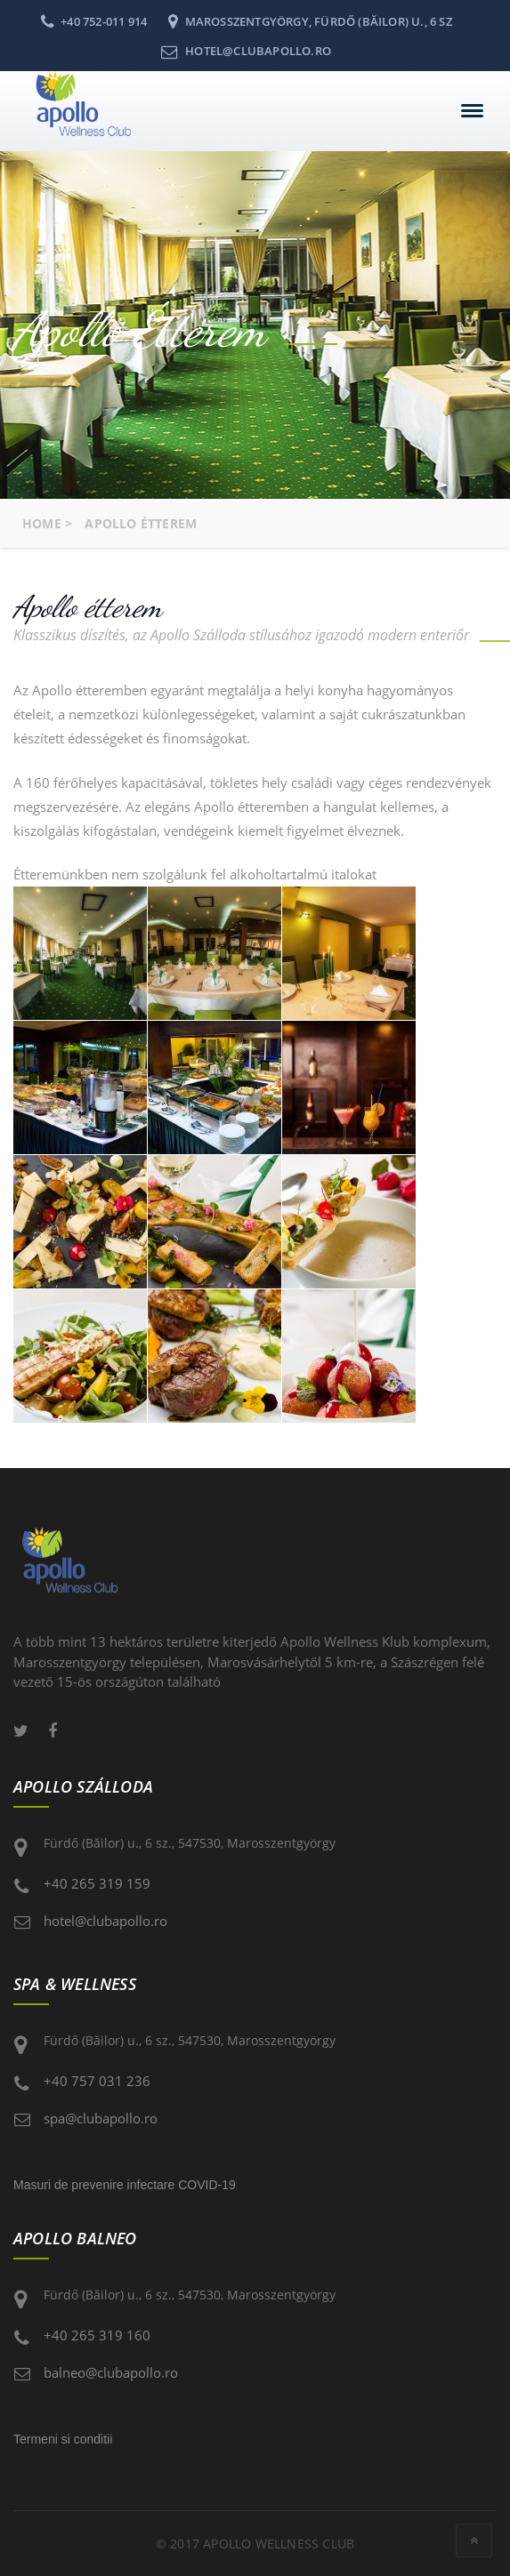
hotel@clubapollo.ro (105, 1921)
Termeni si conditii (62, 2439)
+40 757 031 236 (97, 2081)
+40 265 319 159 (97, 1883)
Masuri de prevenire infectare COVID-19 (124, 2185)
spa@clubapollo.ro (101, 2118)
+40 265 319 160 (97, 2335)
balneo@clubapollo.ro (111, 2372)
